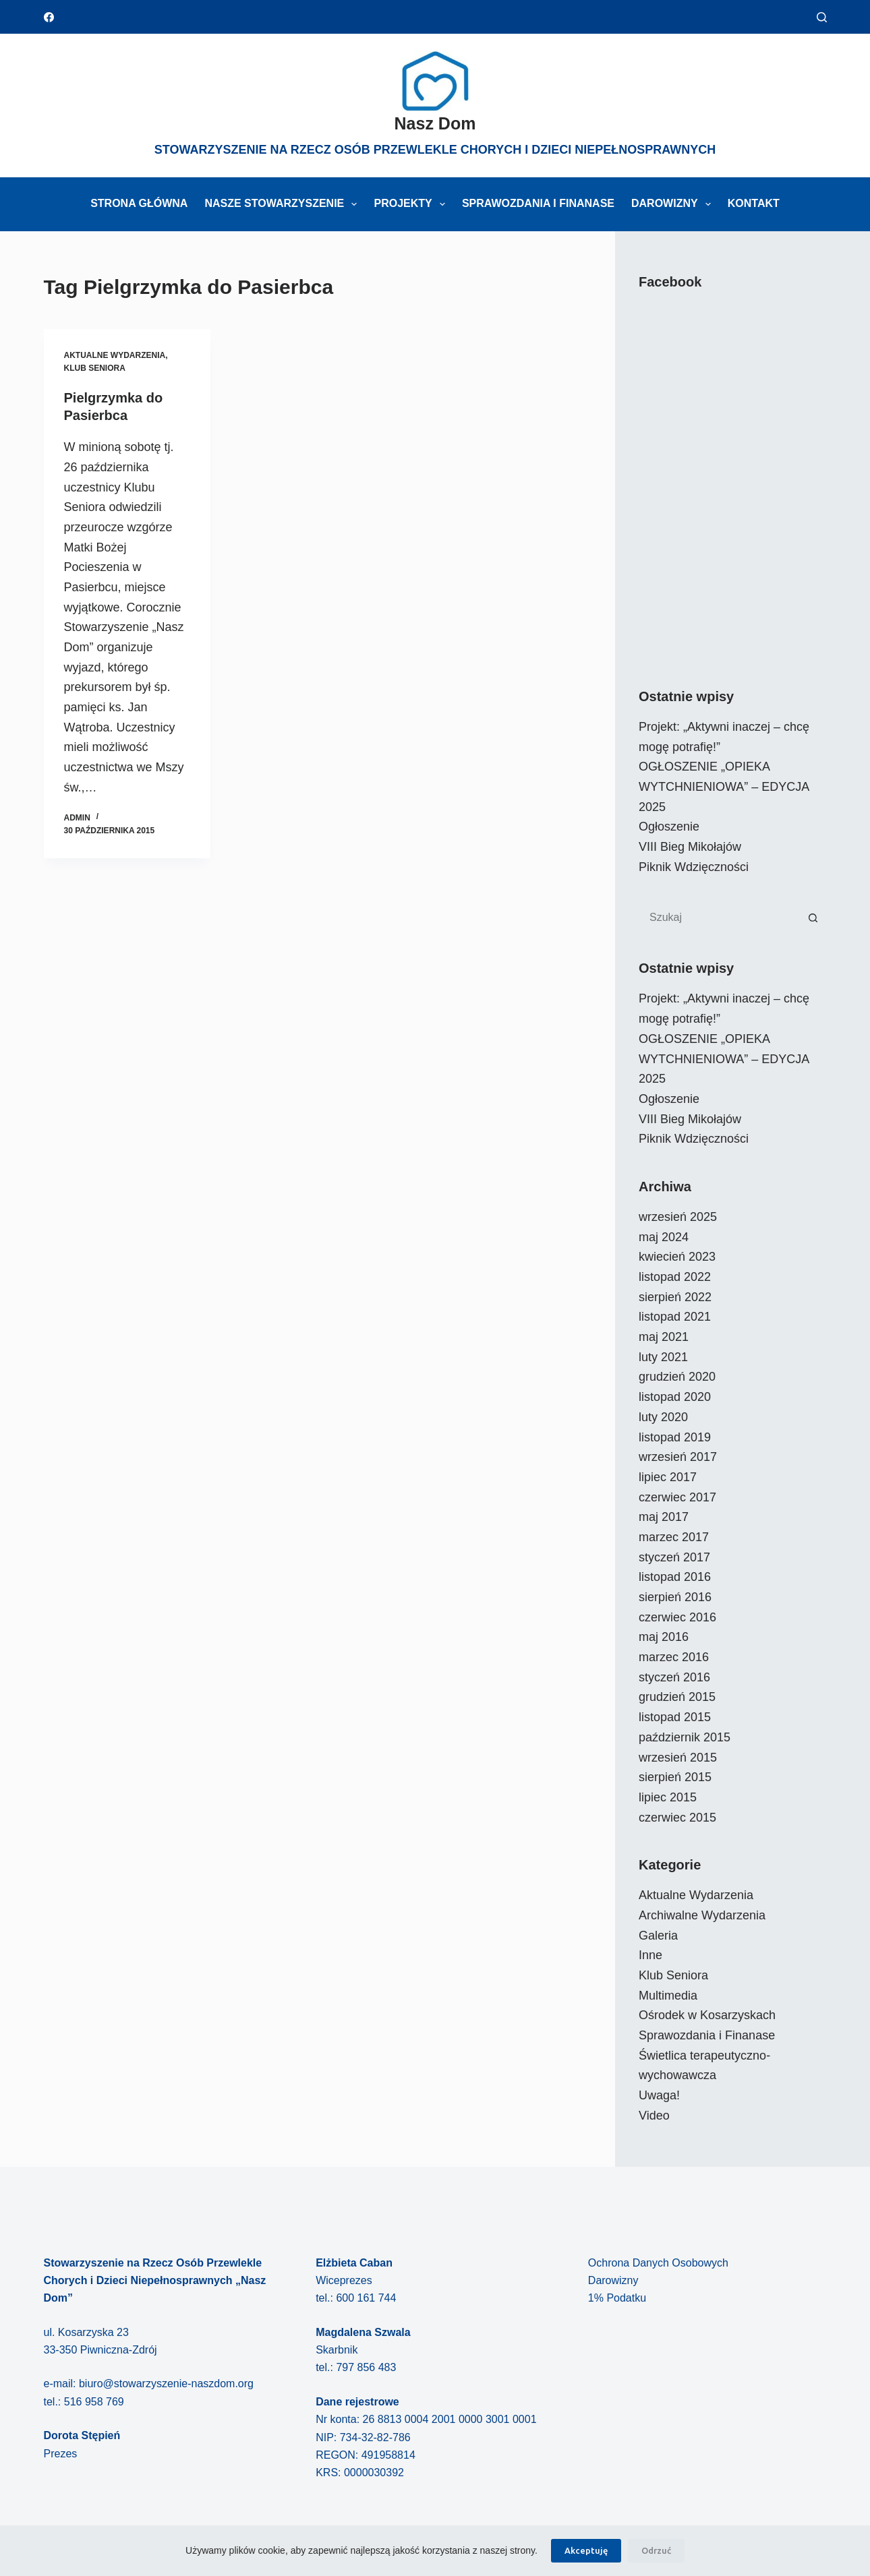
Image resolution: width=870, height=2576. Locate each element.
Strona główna (138, 203)
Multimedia (668, 1995)
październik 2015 (684, 1737)
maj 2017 (664, 1517)
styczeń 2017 (674, 1557)
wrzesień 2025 (678, 1217)
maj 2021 (664, 1337)
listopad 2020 (675, 1397)
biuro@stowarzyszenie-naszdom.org (166, 2383)
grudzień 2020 (677, 1376)
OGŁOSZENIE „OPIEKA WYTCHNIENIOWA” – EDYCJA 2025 (724, 786)
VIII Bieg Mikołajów (690, 846)
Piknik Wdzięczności (694, 867)
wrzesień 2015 (678, 1757)
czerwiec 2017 (677, 1497)
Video (654, 2115)
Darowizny (673, 204)
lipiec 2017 (668, 1477)
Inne (650, 1955)
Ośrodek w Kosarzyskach (707, 2015)
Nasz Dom (435, 123)
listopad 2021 (675, 1316)
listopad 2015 (675, 1717)
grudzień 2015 (677, 1697)
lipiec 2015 (668, 1797)
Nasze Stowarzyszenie (283, 204)
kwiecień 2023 (677, 1256)
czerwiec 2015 (677, 1817)
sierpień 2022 (675, 1297)
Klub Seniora (94, 368)
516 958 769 (94, 2401)
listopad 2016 (675, 1577)
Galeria (658, 1935)
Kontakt (754, 203)
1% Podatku (617, 2298)
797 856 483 (366, 2367)
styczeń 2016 (674, 1677)
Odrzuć (656, 2550)
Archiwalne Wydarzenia (702, 1915)
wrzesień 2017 (678, 1457)
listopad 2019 (675, 1437)
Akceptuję (586, 2550)
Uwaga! (659, 2095)
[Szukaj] (822, 17)
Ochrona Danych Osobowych (658, 2263)
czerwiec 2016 (677, 1617)
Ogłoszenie (669, 826)
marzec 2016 (674, 1657)
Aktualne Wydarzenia (115, 355)
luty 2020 (663, 1417)
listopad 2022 (675, 1277)
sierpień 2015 (675, 1777)
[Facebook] (49, 17)
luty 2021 (663, 1357)
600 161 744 (366, 2298)
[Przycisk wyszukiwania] (813, 917)
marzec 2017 (674, 1537)
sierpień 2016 (675, 1597)
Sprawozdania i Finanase (538, 203)
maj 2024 (664, 1237)
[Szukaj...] (719, 917)
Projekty (412, 204)
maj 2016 (664, 1637)
